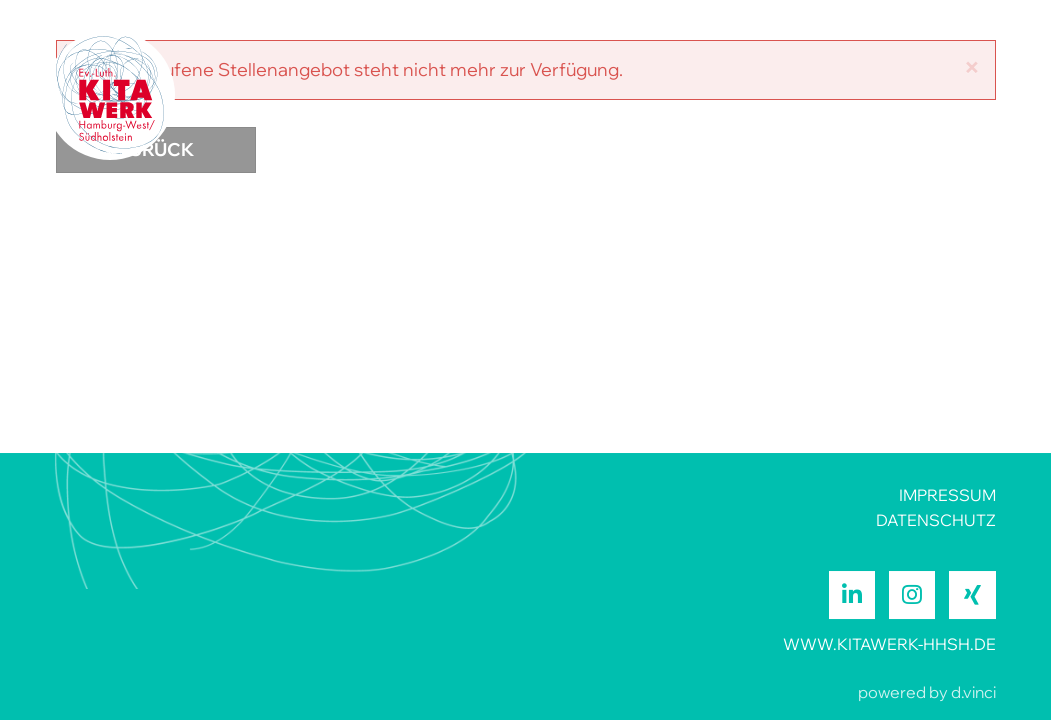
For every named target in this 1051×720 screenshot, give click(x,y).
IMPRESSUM (947, 495)
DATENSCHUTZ (936, 520)
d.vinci (973, 692)
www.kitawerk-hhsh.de (889, 644)
